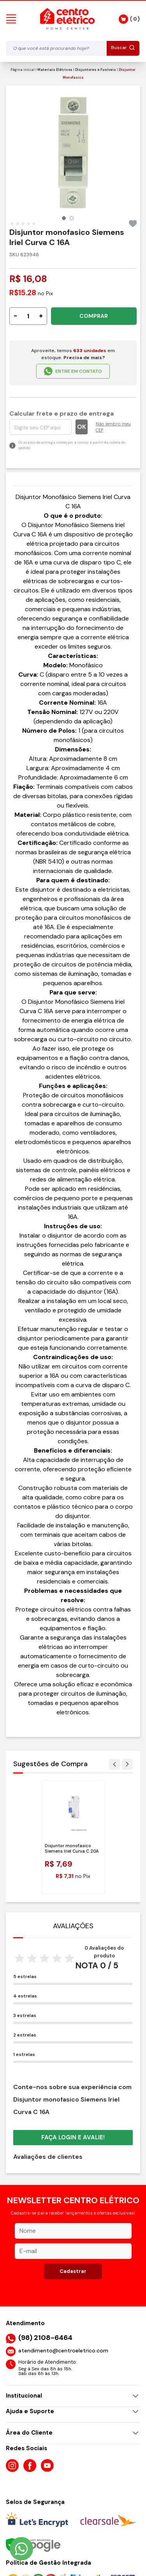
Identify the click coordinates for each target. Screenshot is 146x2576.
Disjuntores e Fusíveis (95, 69)
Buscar (123, 47)
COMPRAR (93, 312)
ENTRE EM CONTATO (73, 367)
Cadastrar (73, 2267)
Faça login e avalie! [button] (73, 2133)
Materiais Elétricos (54, 69)
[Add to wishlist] (133, 219)
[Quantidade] (28, 312)
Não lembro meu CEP (113, 423)
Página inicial (23, 69)
